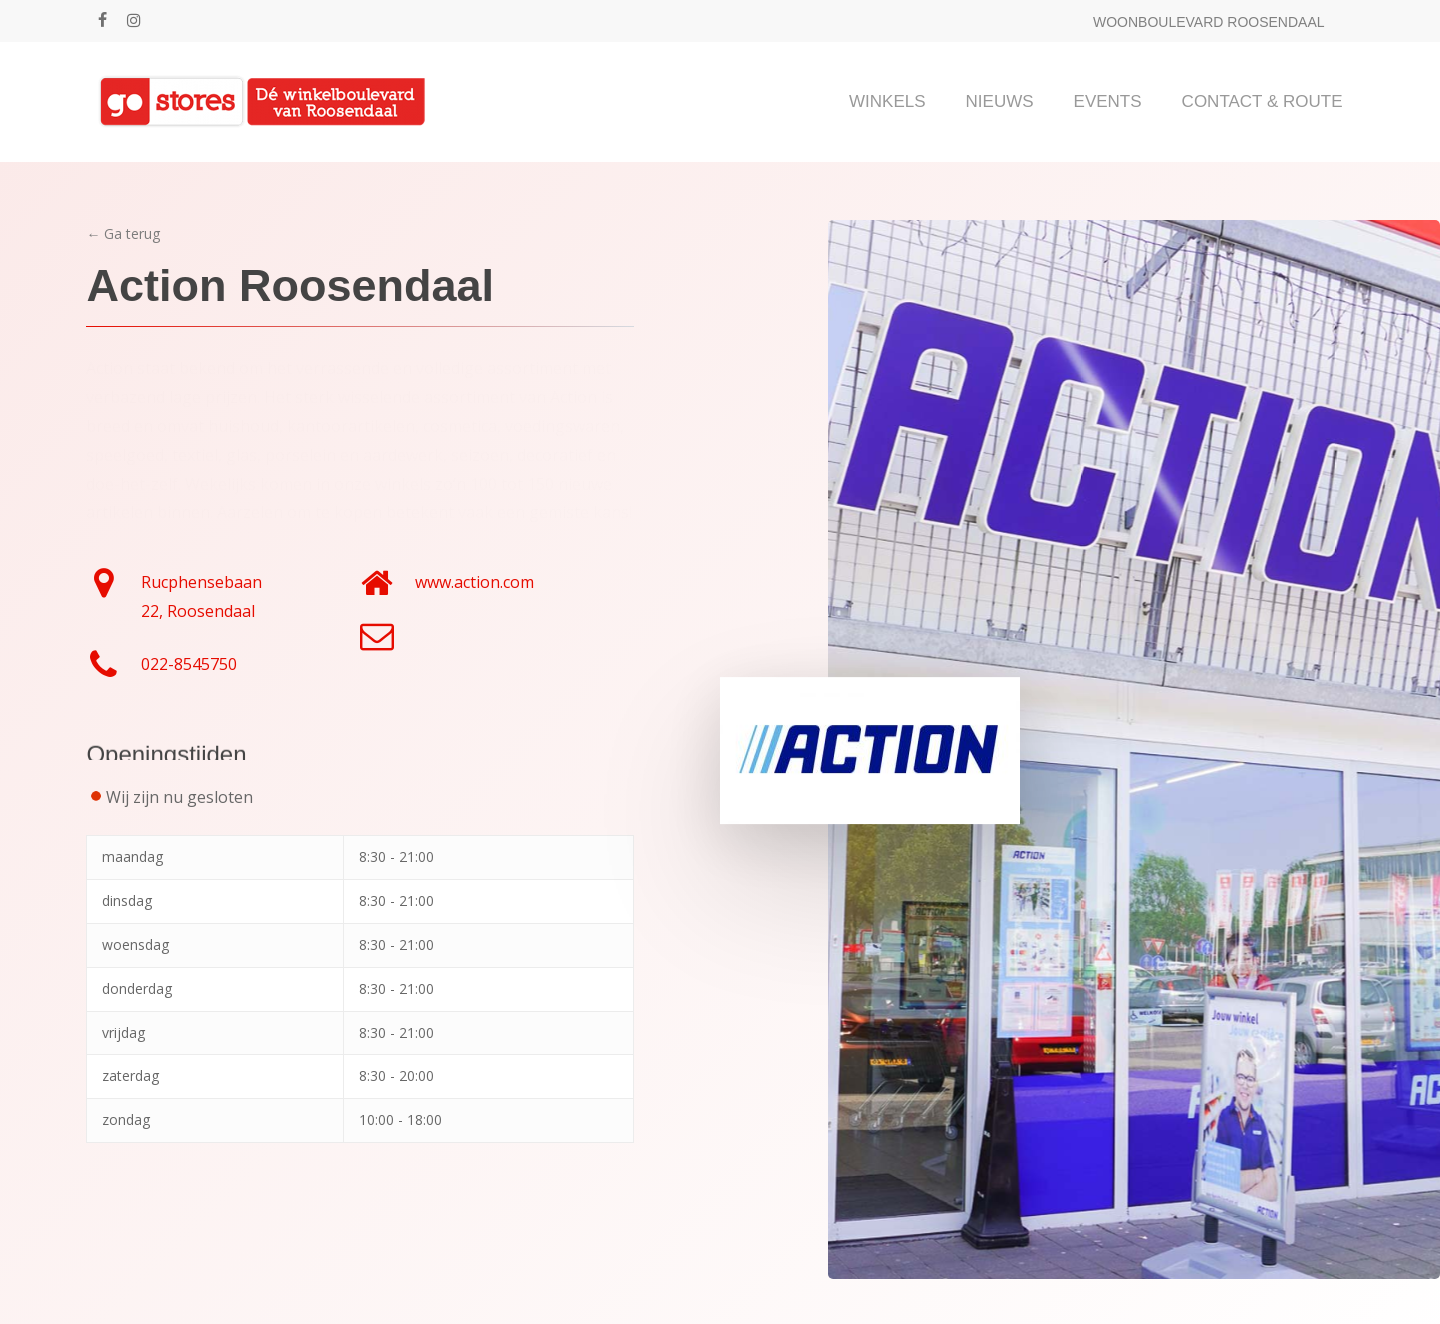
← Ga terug (123, 233)
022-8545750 (189, 664)
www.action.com (474, 582)
